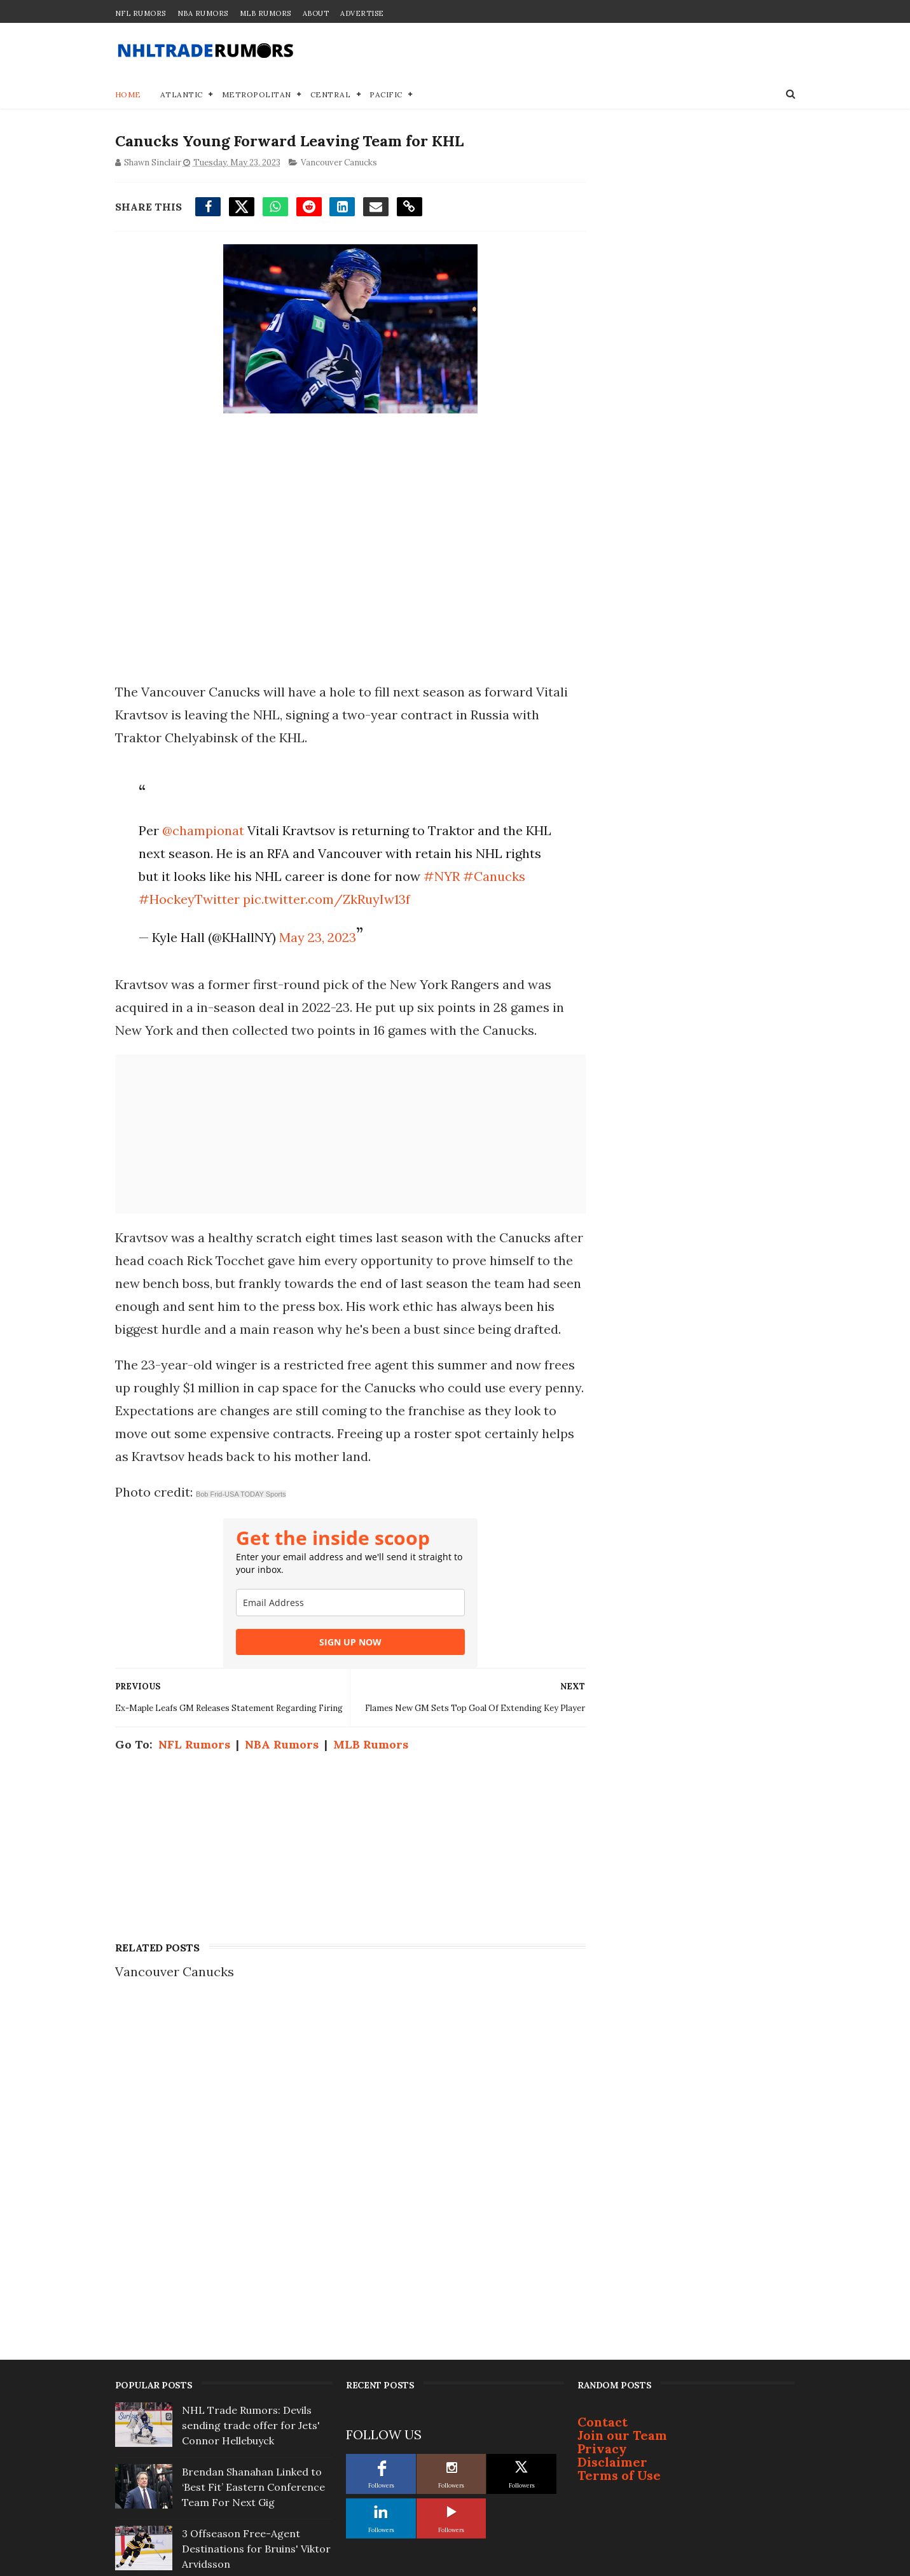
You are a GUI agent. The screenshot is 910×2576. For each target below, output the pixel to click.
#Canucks (493, 877)
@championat (203, 831)
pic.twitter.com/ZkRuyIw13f (326, 900)
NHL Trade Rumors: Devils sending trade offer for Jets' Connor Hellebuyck (251, 2116)
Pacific (386, 95)
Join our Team (622, 2127)
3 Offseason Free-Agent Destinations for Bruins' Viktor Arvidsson (256, 2240)
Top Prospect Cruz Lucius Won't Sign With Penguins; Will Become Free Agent (256, 2363)
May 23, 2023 (317, 938)
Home (128, 95)
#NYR (441, 877)
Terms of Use (619, 2167)
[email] (346, 1626)
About (316, 13)
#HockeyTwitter (188, 900)
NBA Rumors (202, 13)
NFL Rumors (140, 13)
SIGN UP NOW (346, 1665)
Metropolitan (256, 95)
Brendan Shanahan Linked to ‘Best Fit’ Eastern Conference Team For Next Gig (253, 2178)
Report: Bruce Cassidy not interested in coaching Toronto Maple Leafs (245, 2301)
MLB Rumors (265, 13)
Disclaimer (612, 2153)
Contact (602, 2113)
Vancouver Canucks (339, 163)
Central (330, 95)
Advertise (362, 13)
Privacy (602, 2140)
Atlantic (181, 95)
